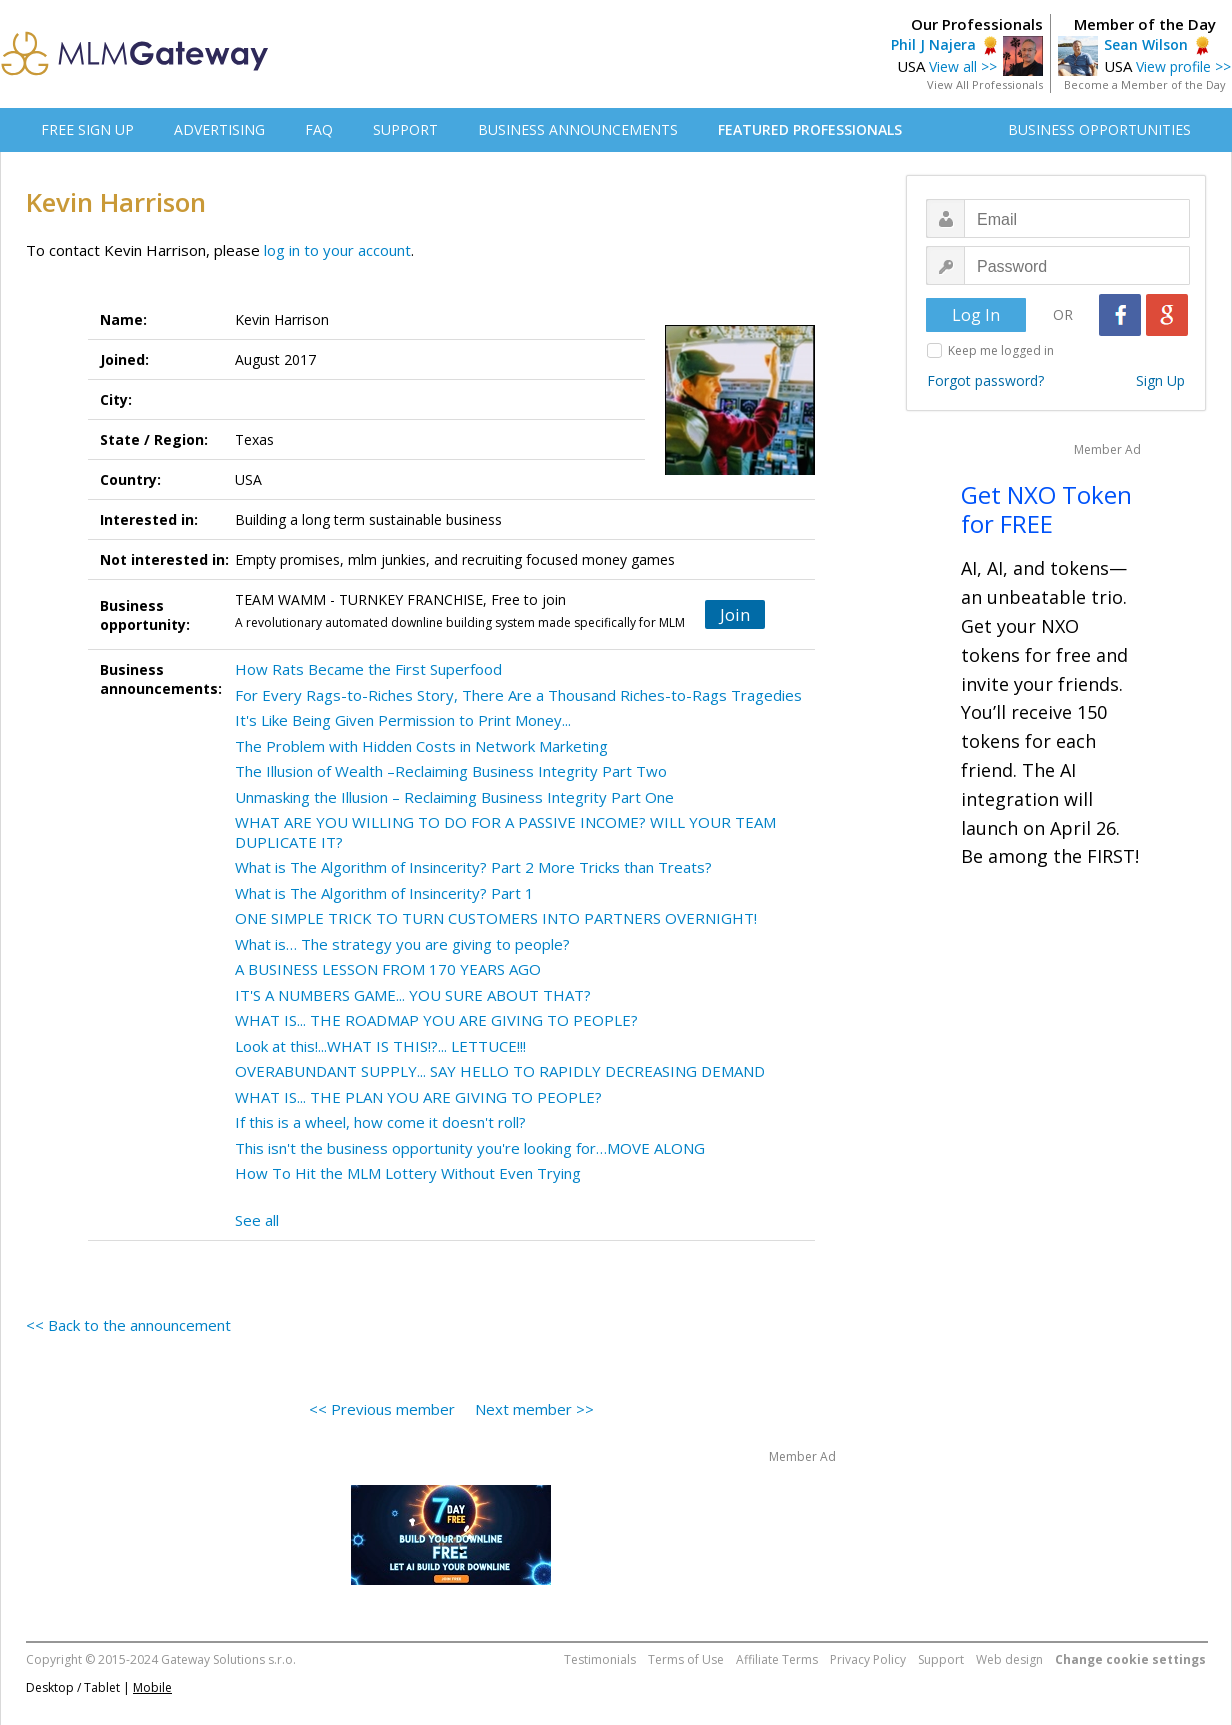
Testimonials (600, 1659)
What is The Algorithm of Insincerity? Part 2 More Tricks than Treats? (473, 867)
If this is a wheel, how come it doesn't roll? (380, 1122)
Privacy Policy (868, 1659)
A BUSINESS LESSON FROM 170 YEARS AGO (388, 969)
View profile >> (1183, 66)
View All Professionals (985, 84)
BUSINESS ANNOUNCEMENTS (578, 129)
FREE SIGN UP (87, 129)
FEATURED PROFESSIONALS (810, 129)
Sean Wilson (1146, 44)
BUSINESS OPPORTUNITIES (1099, 129)
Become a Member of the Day (1145, 84)
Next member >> (534, 1409)
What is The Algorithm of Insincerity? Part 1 (384, 893)
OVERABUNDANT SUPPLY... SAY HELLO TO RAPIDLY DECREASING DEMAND (500, 1071)
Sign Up (1160, 380)
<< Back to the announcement (128, 1325)
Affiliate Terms (777, 1659)
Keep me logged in (1001, 350)
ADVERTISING (219, 129)
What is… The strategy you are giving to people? (402, 944)
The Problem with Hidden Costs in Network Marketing (421, 746)
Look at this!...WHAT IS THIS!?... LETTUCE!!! (380, 1046)
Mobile (152, 1687)
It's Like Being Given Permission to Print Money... (403, 720)
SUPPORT (405, 129)
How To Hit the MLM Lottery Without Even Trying (408, 1173)
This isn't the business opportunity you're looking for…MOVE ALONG (470, 1148)
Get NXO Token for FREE (1046, 509)
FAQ (319, 129)
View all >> (963, 66)
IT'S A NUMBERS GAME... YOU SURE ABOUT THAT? (413, 995)
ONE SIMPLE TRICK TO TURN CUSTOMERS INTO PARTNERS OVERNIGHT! (496, 918)
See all (257, 1220)
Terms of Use (686, 1659)
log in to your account (337, 250)
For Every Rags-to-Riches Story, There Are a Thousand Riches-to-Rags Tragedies (518, 695)
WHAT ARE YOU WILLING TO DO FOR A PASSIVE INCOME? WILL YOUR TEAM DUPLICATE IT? (505, 832)
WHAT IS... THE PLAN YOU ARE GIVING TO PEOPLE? (418, 1097)
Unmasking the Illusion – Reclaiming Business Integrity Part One (454, 797)
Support (941, 1659)
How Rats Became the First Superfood (368, 669)
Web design (1009, 1659)
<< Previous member (382, 1409)
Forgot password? (985, 380)
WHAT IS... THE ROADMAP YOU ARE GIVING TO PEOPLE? (436, 1020)
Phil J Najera (933, 44)
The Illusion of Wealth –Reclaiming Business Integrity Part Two (451, 771)
